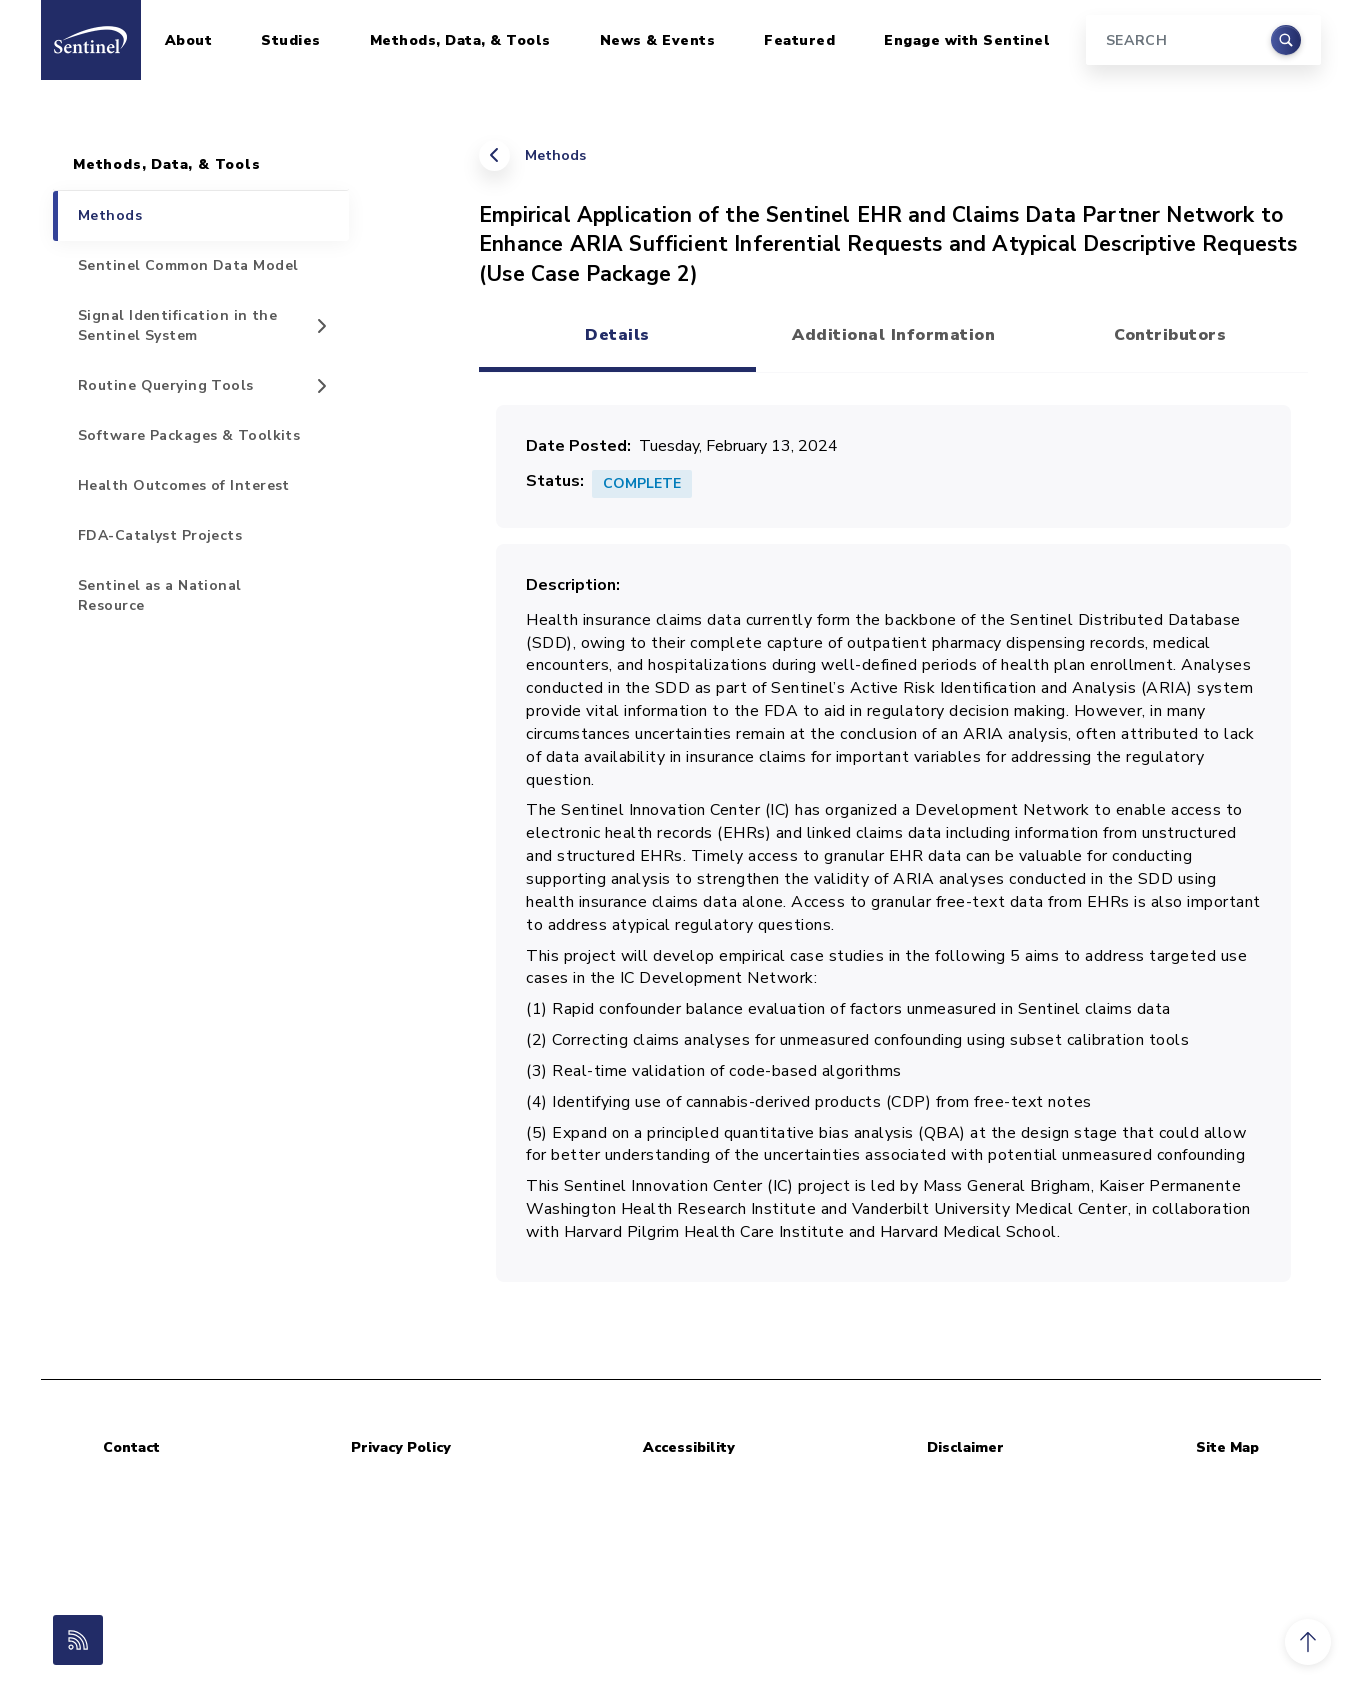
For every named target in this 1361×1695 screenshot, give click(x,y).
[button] (1308, 1642)
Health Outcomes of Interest (184, 485)
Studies (291, 40)
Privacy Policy (401, 1447)
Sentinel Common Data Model (188, 265)
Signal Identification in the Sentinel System (177, 325)
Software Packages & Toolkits (189, 435)
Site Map (1227, 1447)
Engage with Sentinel (967, 40)
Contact (131, 1447)
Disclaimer (965, 1447)
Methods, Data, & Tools (460, 40)
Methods (555, 155)
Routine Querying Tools (166, 385)
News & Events (658, 40)
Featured (799, 40)
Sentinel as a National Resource (160, 595)
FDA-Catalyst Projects (160, 535)
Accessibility (689, 1447)
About (189, 40)
